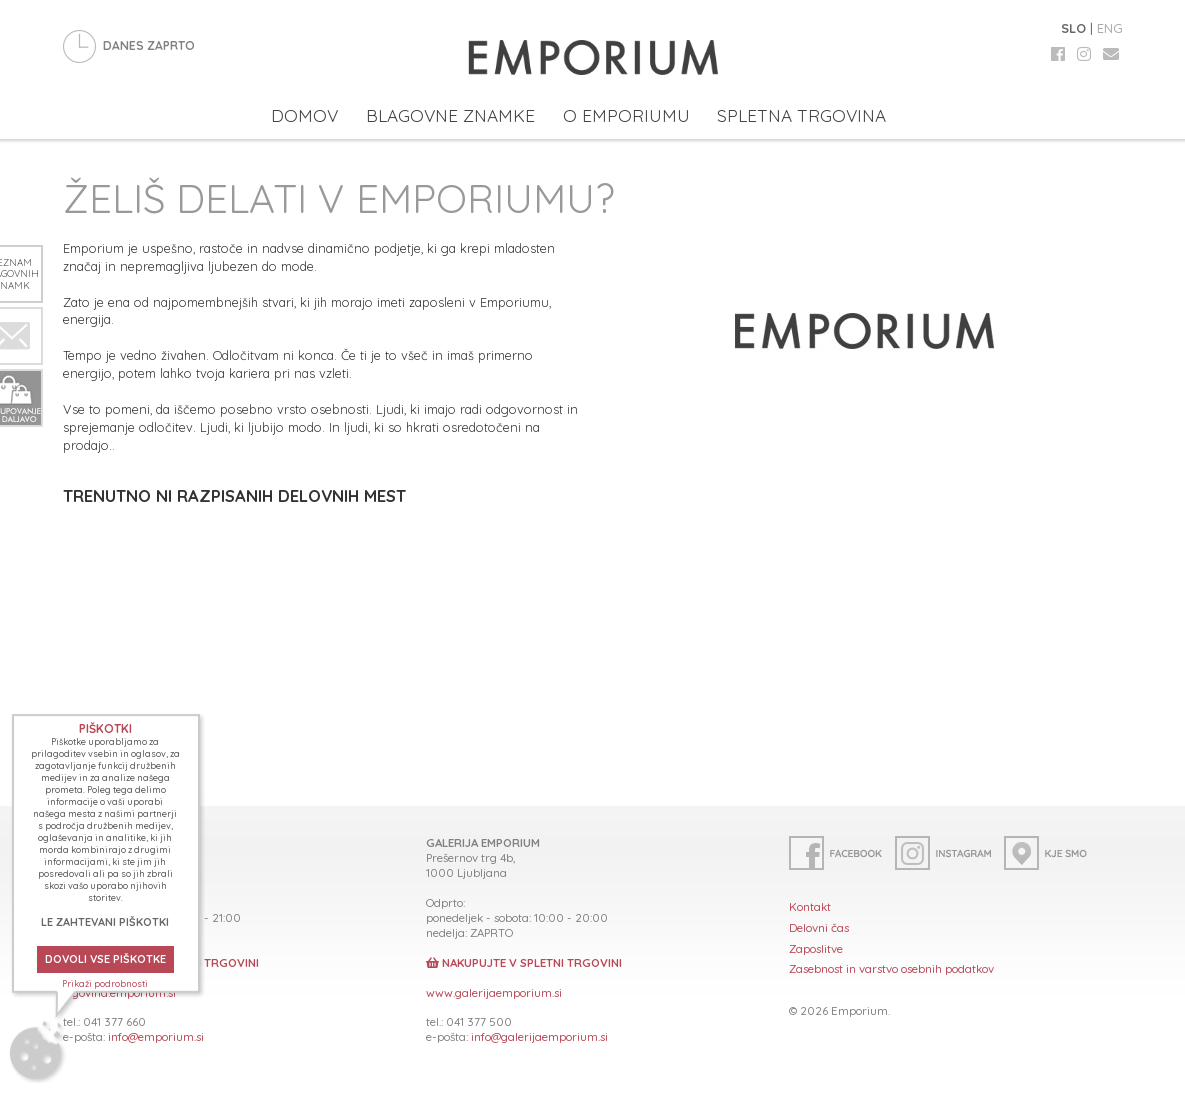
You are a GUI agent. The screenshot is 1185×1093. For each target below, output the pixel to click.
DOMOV (304, 115)
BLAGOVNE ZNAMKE (450, 115)
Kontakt (810, 906)
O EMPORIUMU (626, 115)
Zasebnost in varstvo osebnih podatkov (891, 968)
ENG (1110, 28)
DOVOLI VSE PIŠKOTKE (105, 959)
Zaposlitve (816, 948)
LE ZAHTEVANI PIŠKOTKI (105, 922)
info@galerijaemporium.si (539, 1036)
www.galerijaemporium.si (494, 992)
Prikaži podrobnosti (105, 983)
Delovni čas (819, 927)
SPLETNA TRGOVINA (801, 115)
